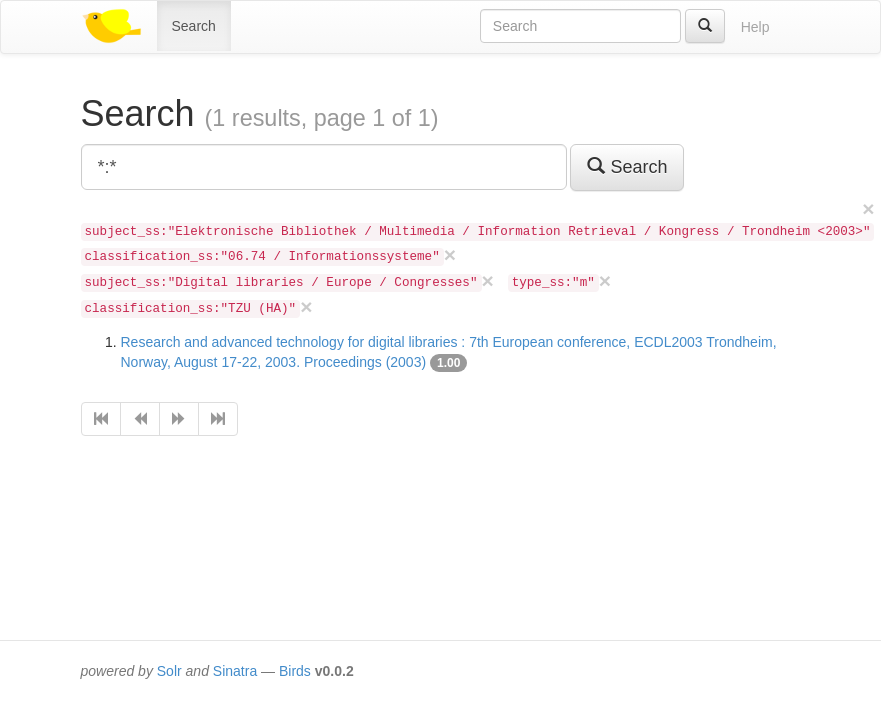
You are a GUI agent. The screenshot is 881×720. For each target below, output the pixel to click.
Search (194, 26)
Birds (295, 671)
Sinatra (235, 671)
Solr (169, 671)
